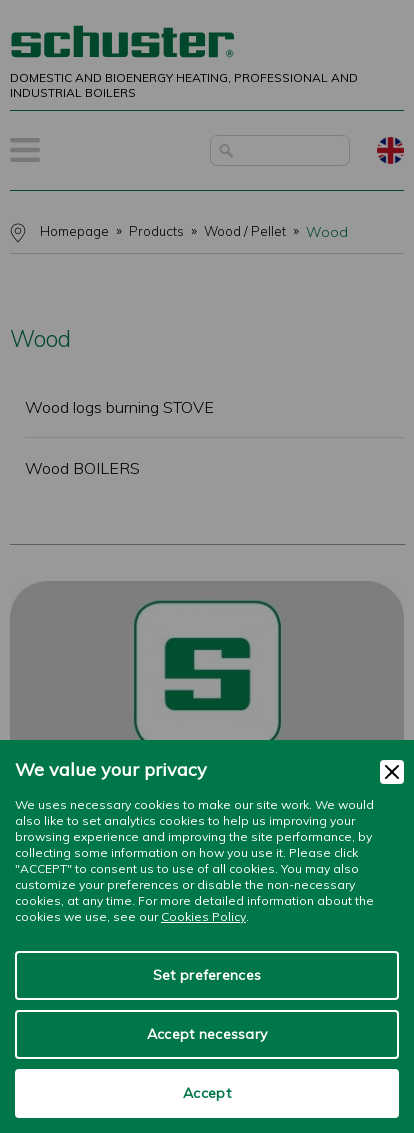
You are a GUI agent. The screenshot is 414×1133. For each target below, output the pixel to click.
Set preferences (207, 975)
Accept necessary (207, 1034)
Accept (207, 1093)
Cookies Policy (203, 916)
